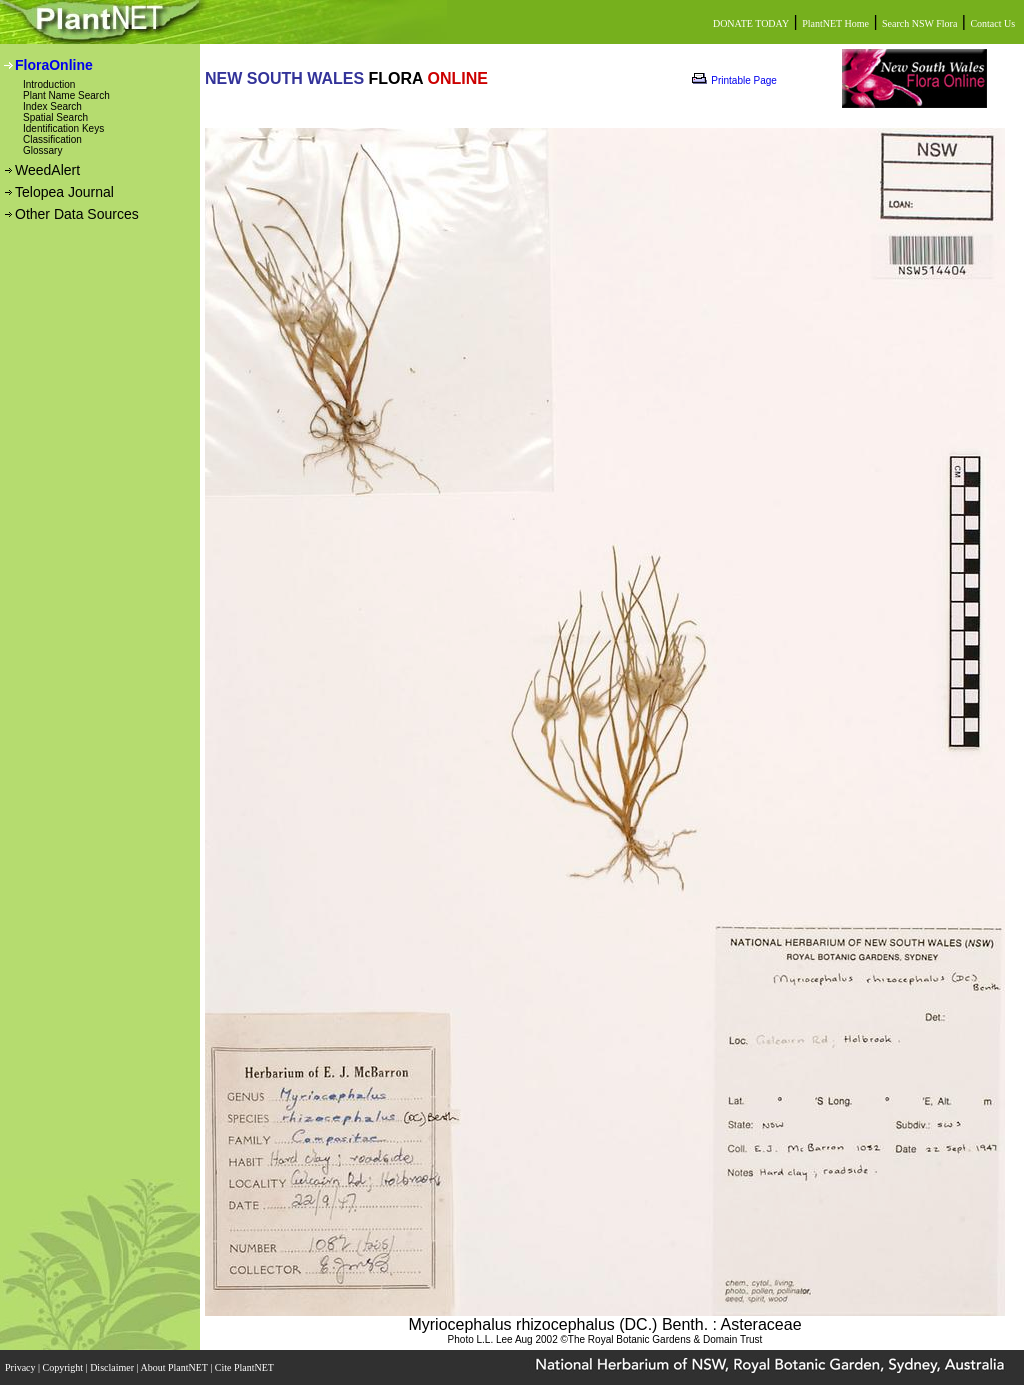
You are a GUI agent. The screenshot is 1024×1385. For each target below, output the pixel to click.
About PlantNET (175, 1367)
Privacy (21, 1367)
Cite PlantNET (245, 1367)
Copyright (64, 1367)
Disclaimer (113, 1367)
